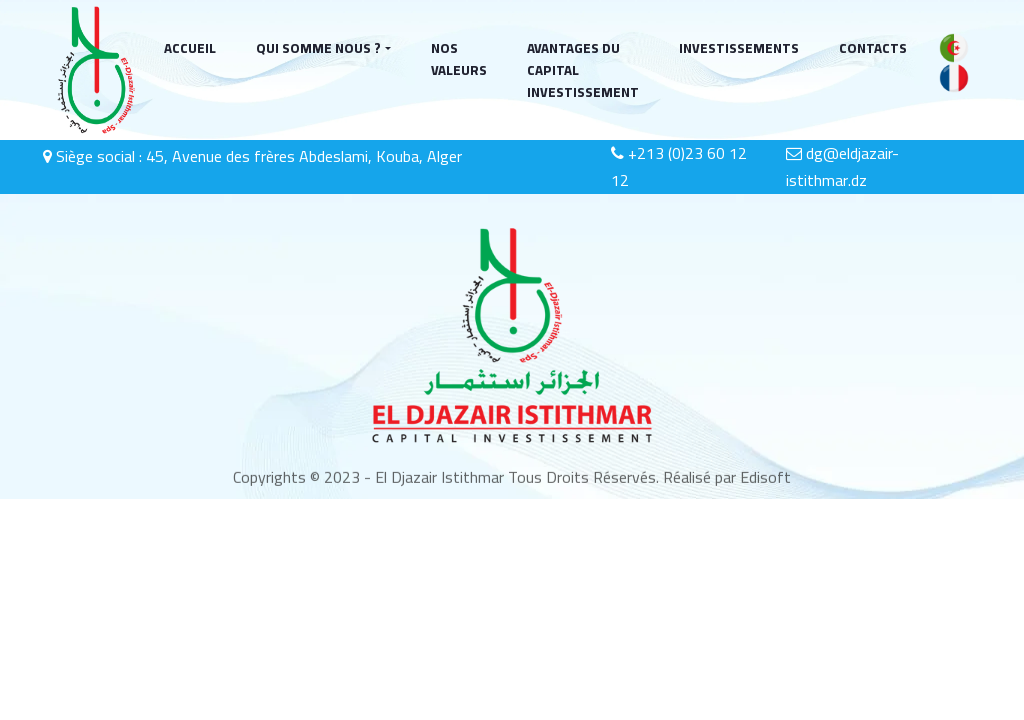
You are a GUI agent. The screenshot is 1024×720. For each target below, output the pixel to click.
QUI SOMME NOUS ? (318, 48)
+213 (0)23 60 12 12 (679, 167)
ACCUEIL (190, 48)
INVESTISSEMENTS (739, 48)
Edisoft (763, 480)
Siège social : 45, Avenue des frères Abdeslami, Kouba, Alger (252, 156)
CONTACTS (873, 48)
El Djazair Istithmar (439, 480)
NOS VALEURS (459, 59)
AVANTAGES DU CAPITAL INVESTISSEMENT (583, 70)
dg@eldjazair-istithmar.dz (842, 167)
